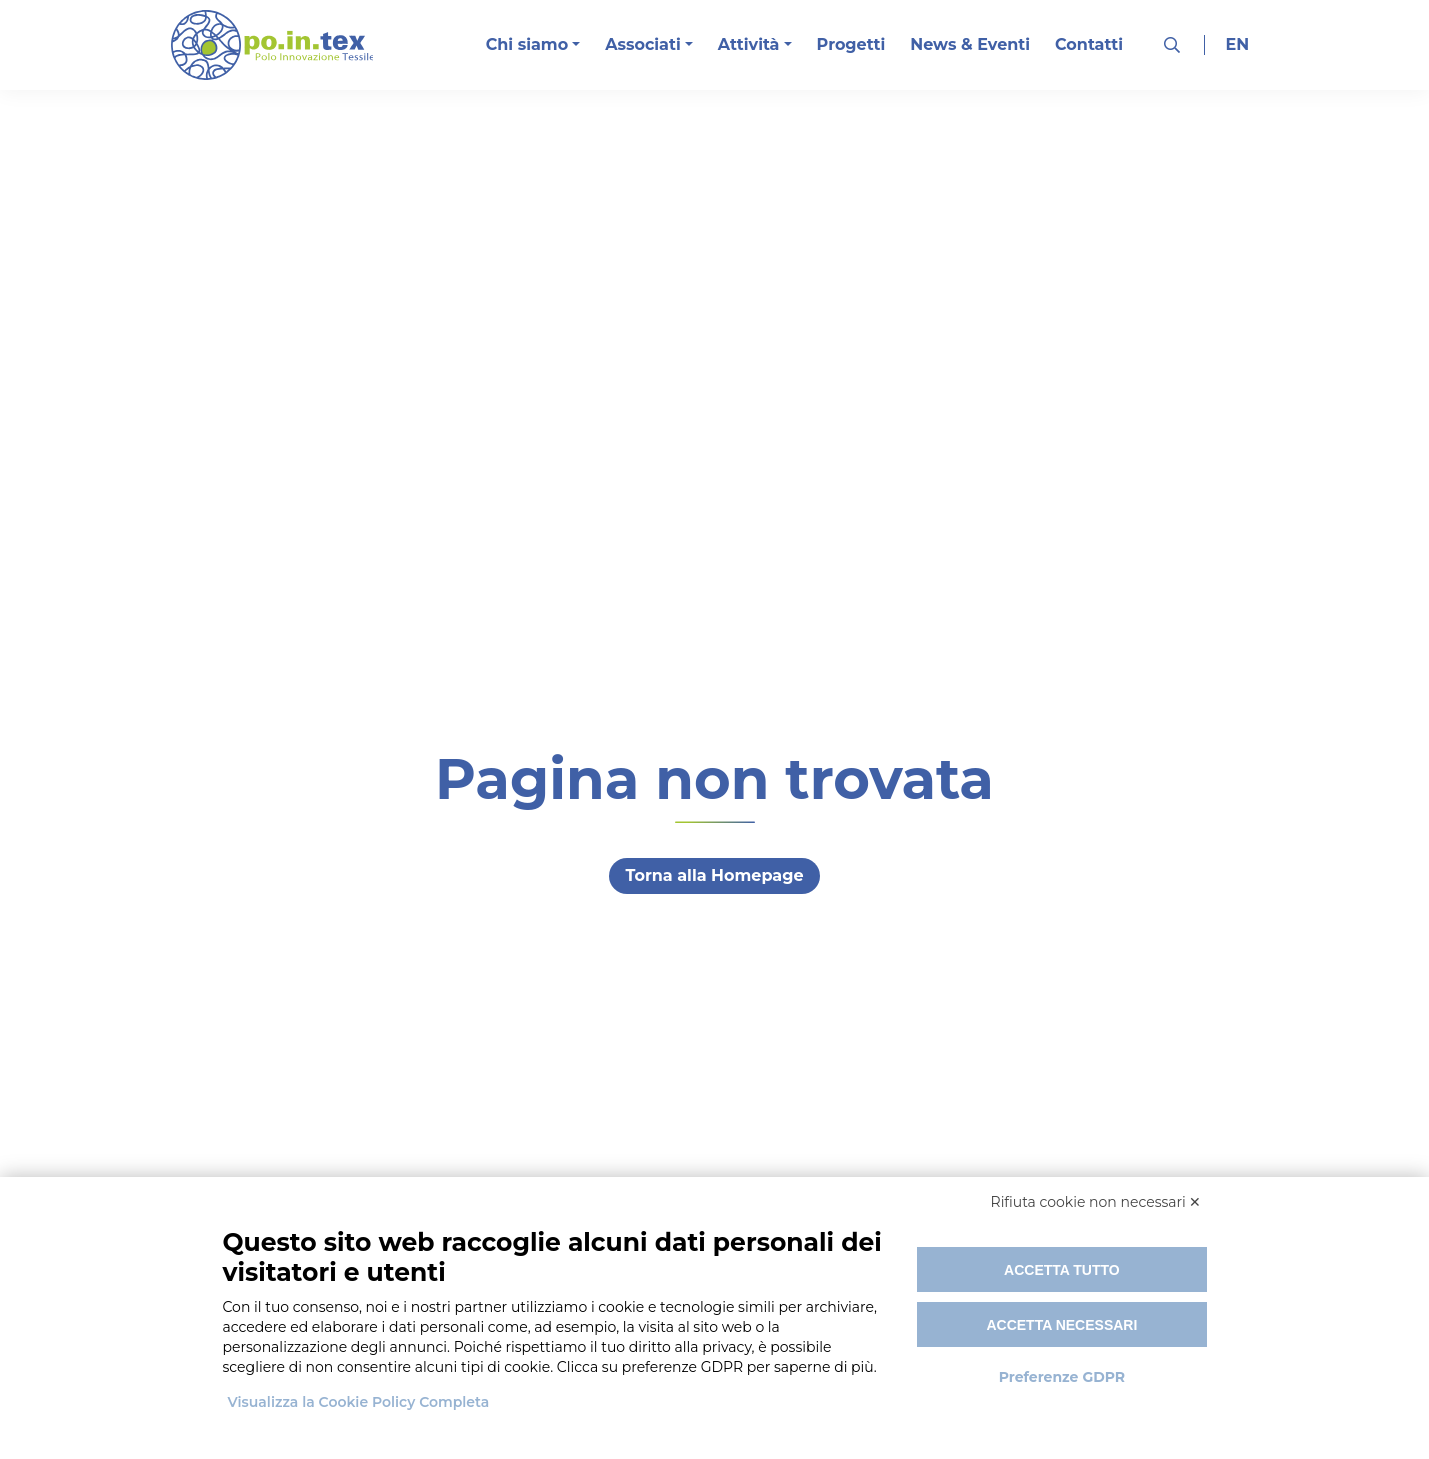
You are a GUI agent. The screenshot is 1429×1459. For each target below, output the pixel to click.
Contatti (1089, 44)
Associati (643, 44)
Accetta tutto (1062, 1270)
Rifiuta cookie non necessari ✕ (1096, 1202)
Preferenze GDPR (1062, 1377)
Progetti (851, 44)
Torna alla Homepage (714, 875)
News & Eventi (970, 44)
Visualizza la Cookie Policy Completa (359, 1402)
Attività (749, 44)
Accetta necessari (1061, 1325)
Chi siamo (527, 44)
